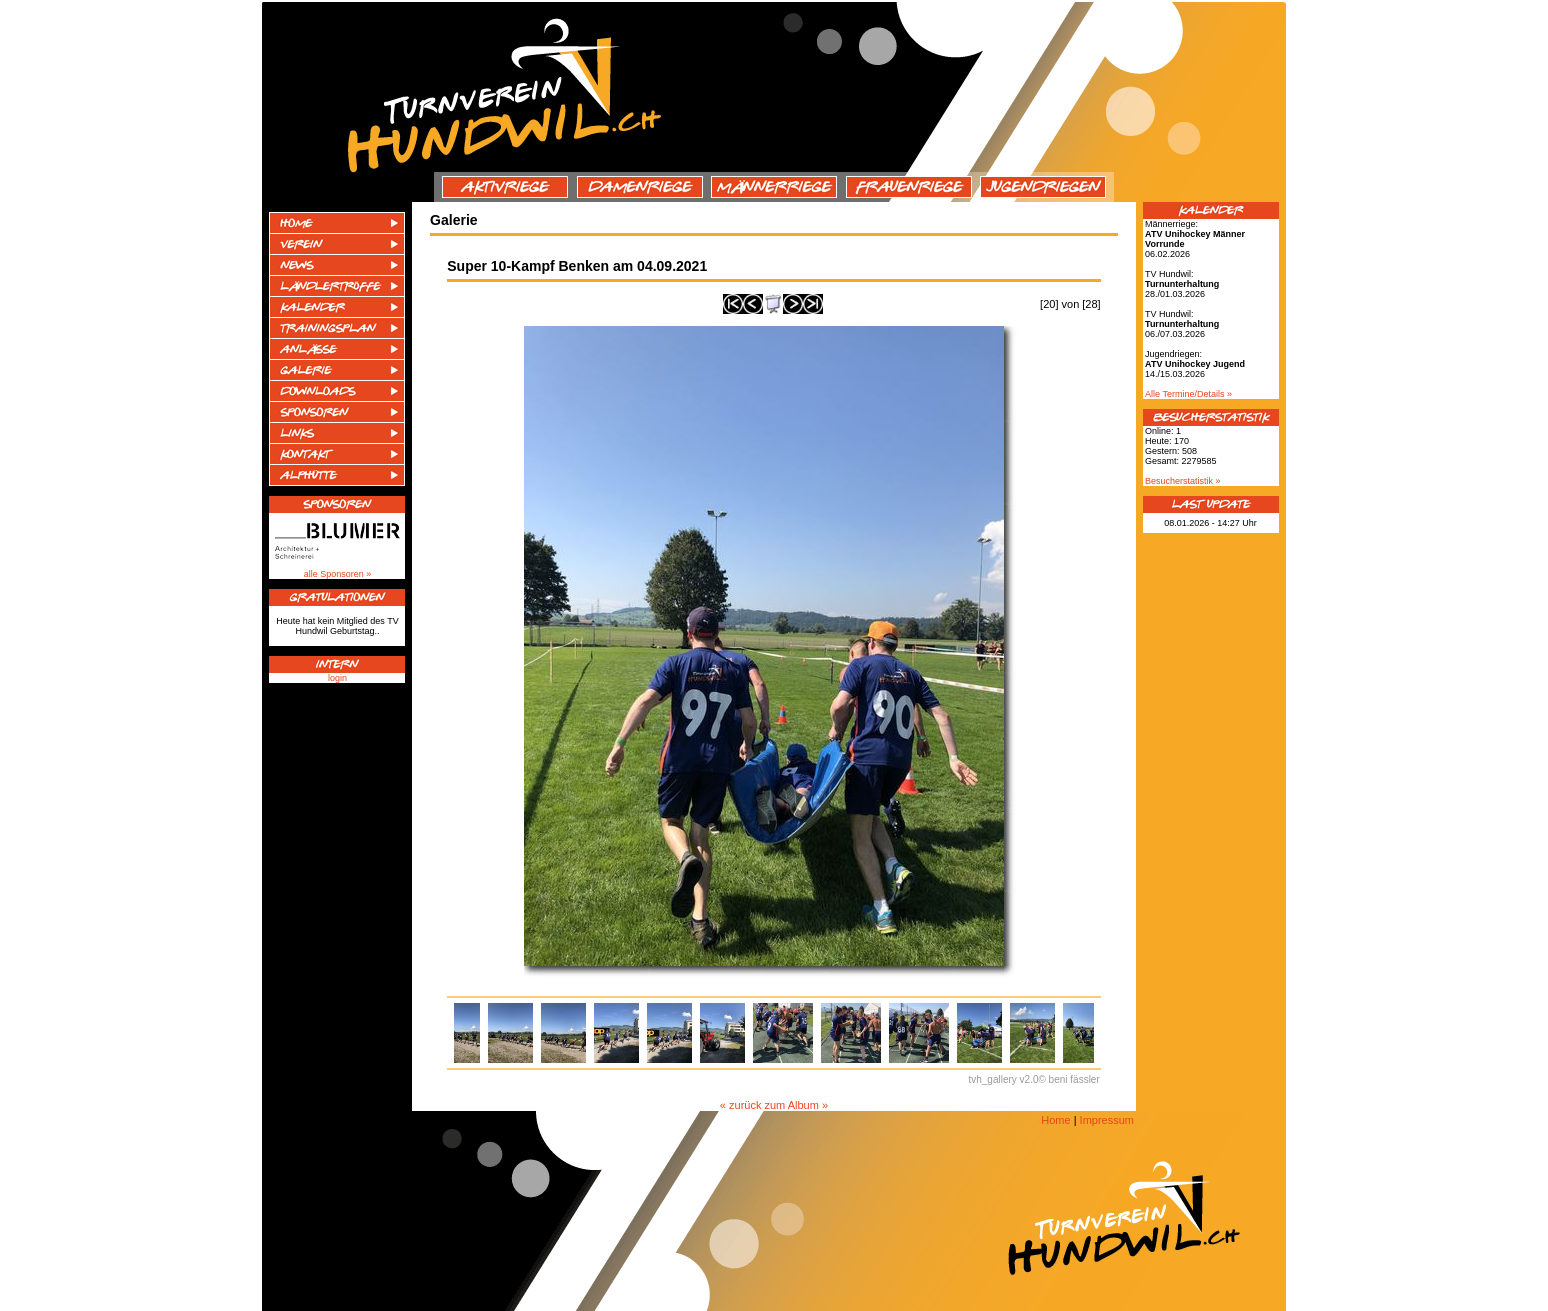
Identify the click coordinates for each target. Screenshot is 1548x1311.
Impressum (1107, 1120)
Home (1055, 1120)
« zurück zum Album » (774, 1105)
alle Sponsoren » (338, 574)
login (337, 678)
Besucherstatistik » (1183, 481)
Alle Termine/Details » (1188, 394)
